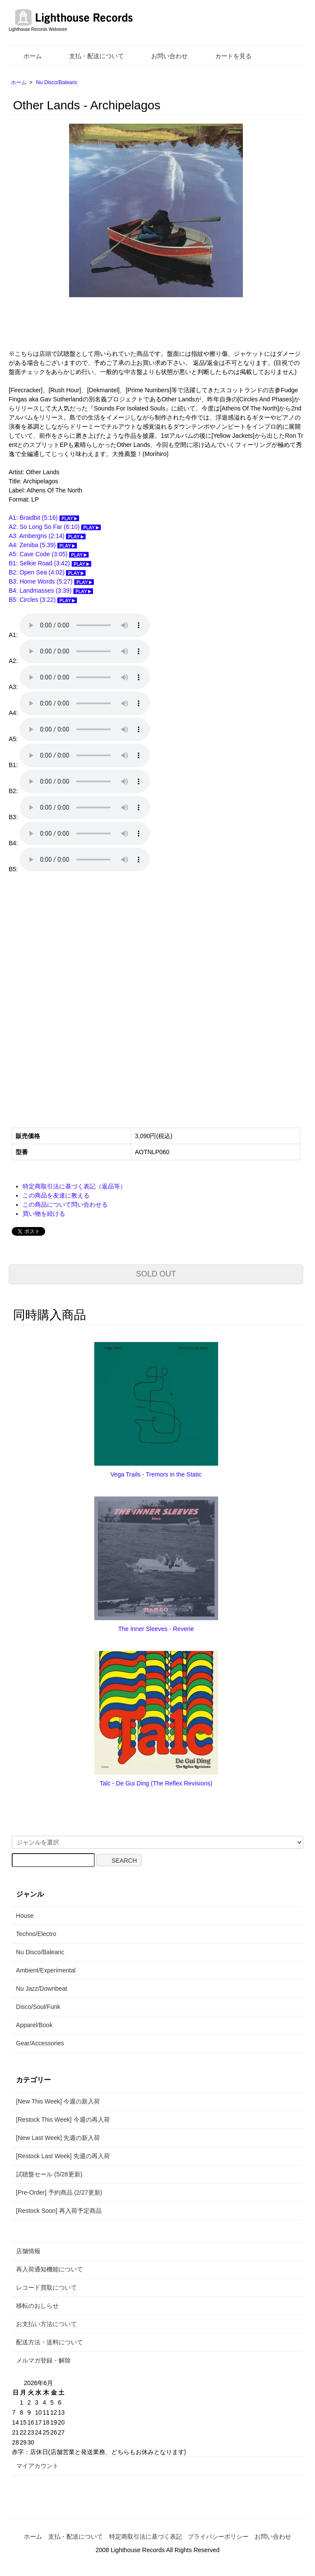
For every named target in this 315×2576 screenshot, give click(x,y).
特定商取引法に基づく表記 (145, 2536)
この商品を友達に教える (56, 1195)
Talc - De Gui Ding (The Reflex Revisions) (156, 1783)
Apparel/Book (34, 2024)
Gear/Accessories (40, 2043)
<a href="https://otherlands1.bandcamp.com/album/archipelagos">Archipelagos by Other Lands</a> (95, 994)
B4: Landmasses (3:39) (51, 590)
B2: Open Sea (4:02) (47, 572)
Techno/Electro (36, 1933)
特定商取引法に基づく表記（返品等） (74, 1186)
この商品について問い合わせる (65, 1204)
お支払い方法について (46, 2323)
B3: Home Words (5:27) (51, 581)
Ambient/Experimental (46, 1970)
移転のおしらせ (37, 2305)
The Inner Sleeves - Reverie (156, 1628)
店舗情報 (28, 2251)
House (24, 1915)
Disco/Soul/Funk (38, 2006)
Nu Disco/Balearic (56, 82)
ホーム (26, 56)
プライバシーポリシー (218, 2536)
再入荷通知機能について (49, 2269)
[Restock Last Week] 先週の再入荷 (63, 2156)
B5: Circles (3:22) (43, 599)
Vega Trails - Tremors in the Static (156, 1474)
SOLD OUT (156, 1274)
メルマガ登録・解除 (43, 2360)
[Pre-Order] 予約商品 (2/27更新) (59, 2192)
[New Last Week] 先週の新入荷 (58, 2137)
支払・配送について (90, 56)
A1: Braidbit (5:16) (44, 517)
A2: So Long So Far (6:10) (55, 526)
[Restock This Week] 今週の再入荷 (63, 2119)
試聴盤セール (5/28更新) (49, 2174)
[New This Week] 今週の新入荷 (58, 2101)
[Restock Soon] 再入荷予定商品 (59, 2210)
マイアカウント (37, 2465)
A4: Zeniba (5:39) (43, 544)
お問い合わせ (163, 56)
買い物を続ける (44, 1213)
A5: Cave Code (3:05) (49, 554)
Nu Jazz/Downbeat (41, 1988)
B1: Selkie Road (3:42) (50, 563)
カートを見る (227, 56)
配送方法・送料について (49, 2342)
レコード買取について (46, 2287)
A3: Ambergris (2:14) (47, 535)
